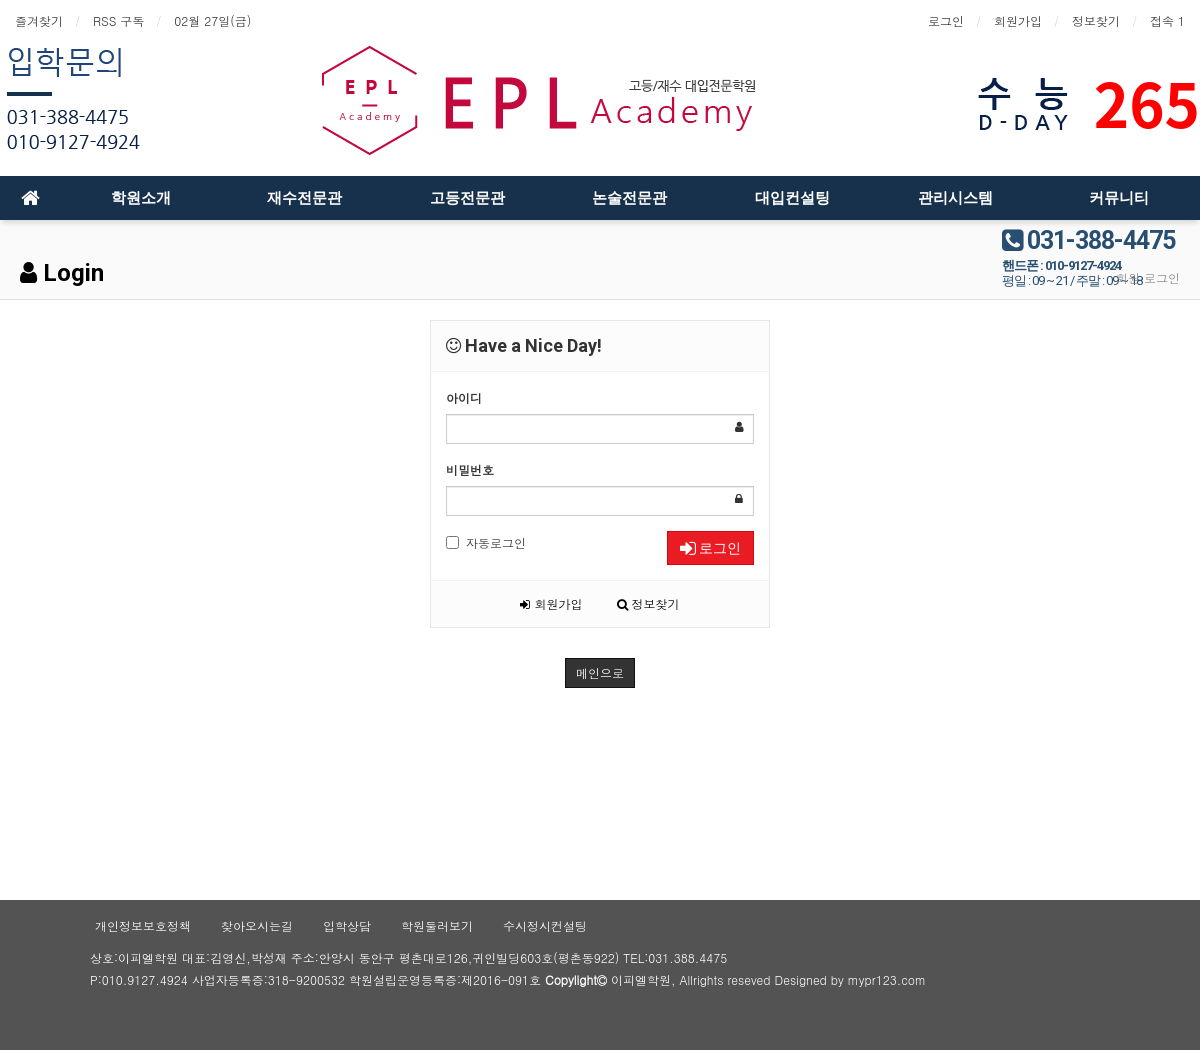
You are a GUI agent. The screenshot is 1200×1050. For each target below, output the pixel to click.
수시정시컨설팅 (545, 925)
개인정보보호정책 (143, 925)
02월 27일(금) (212, 20)
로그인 (946, 20)
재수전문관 (304, 198)
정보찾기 (1096, 20)
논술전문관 (629, 198)
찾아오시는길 (257, 925)
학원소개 (141, 198)
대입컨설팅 (792, 198)
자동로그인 (486, 542)
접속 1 (1167, 20)
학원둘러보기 (437, 925)
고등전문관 (467, 198)
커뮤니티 (1119, 198)
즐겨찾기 (39, 20)
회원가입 (1018, 20)
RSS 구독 (118, 20)
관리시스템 (955, 198)
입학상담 (347, 925)
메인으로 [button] (600, 672)
